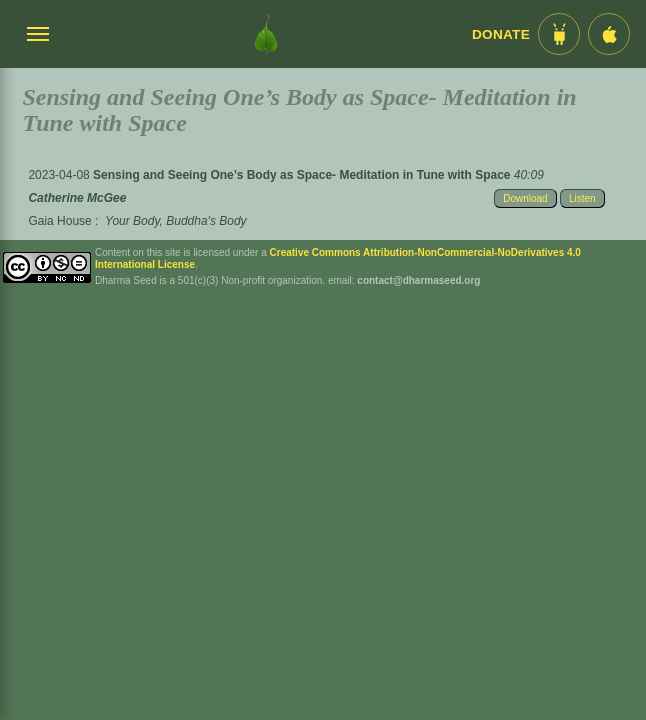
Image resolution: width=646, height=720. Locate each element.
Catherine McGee (77, 198)
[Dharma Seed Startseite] (266, 34)
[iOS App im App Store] (609, 34)
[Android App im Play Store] (559, 34)
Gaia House (59, 221)
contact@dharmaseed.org (418, 280)
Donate (501, 34)
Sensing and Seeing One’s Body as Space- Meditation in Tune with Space (303, 175)
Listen (582, 198)
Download (525, 198)
